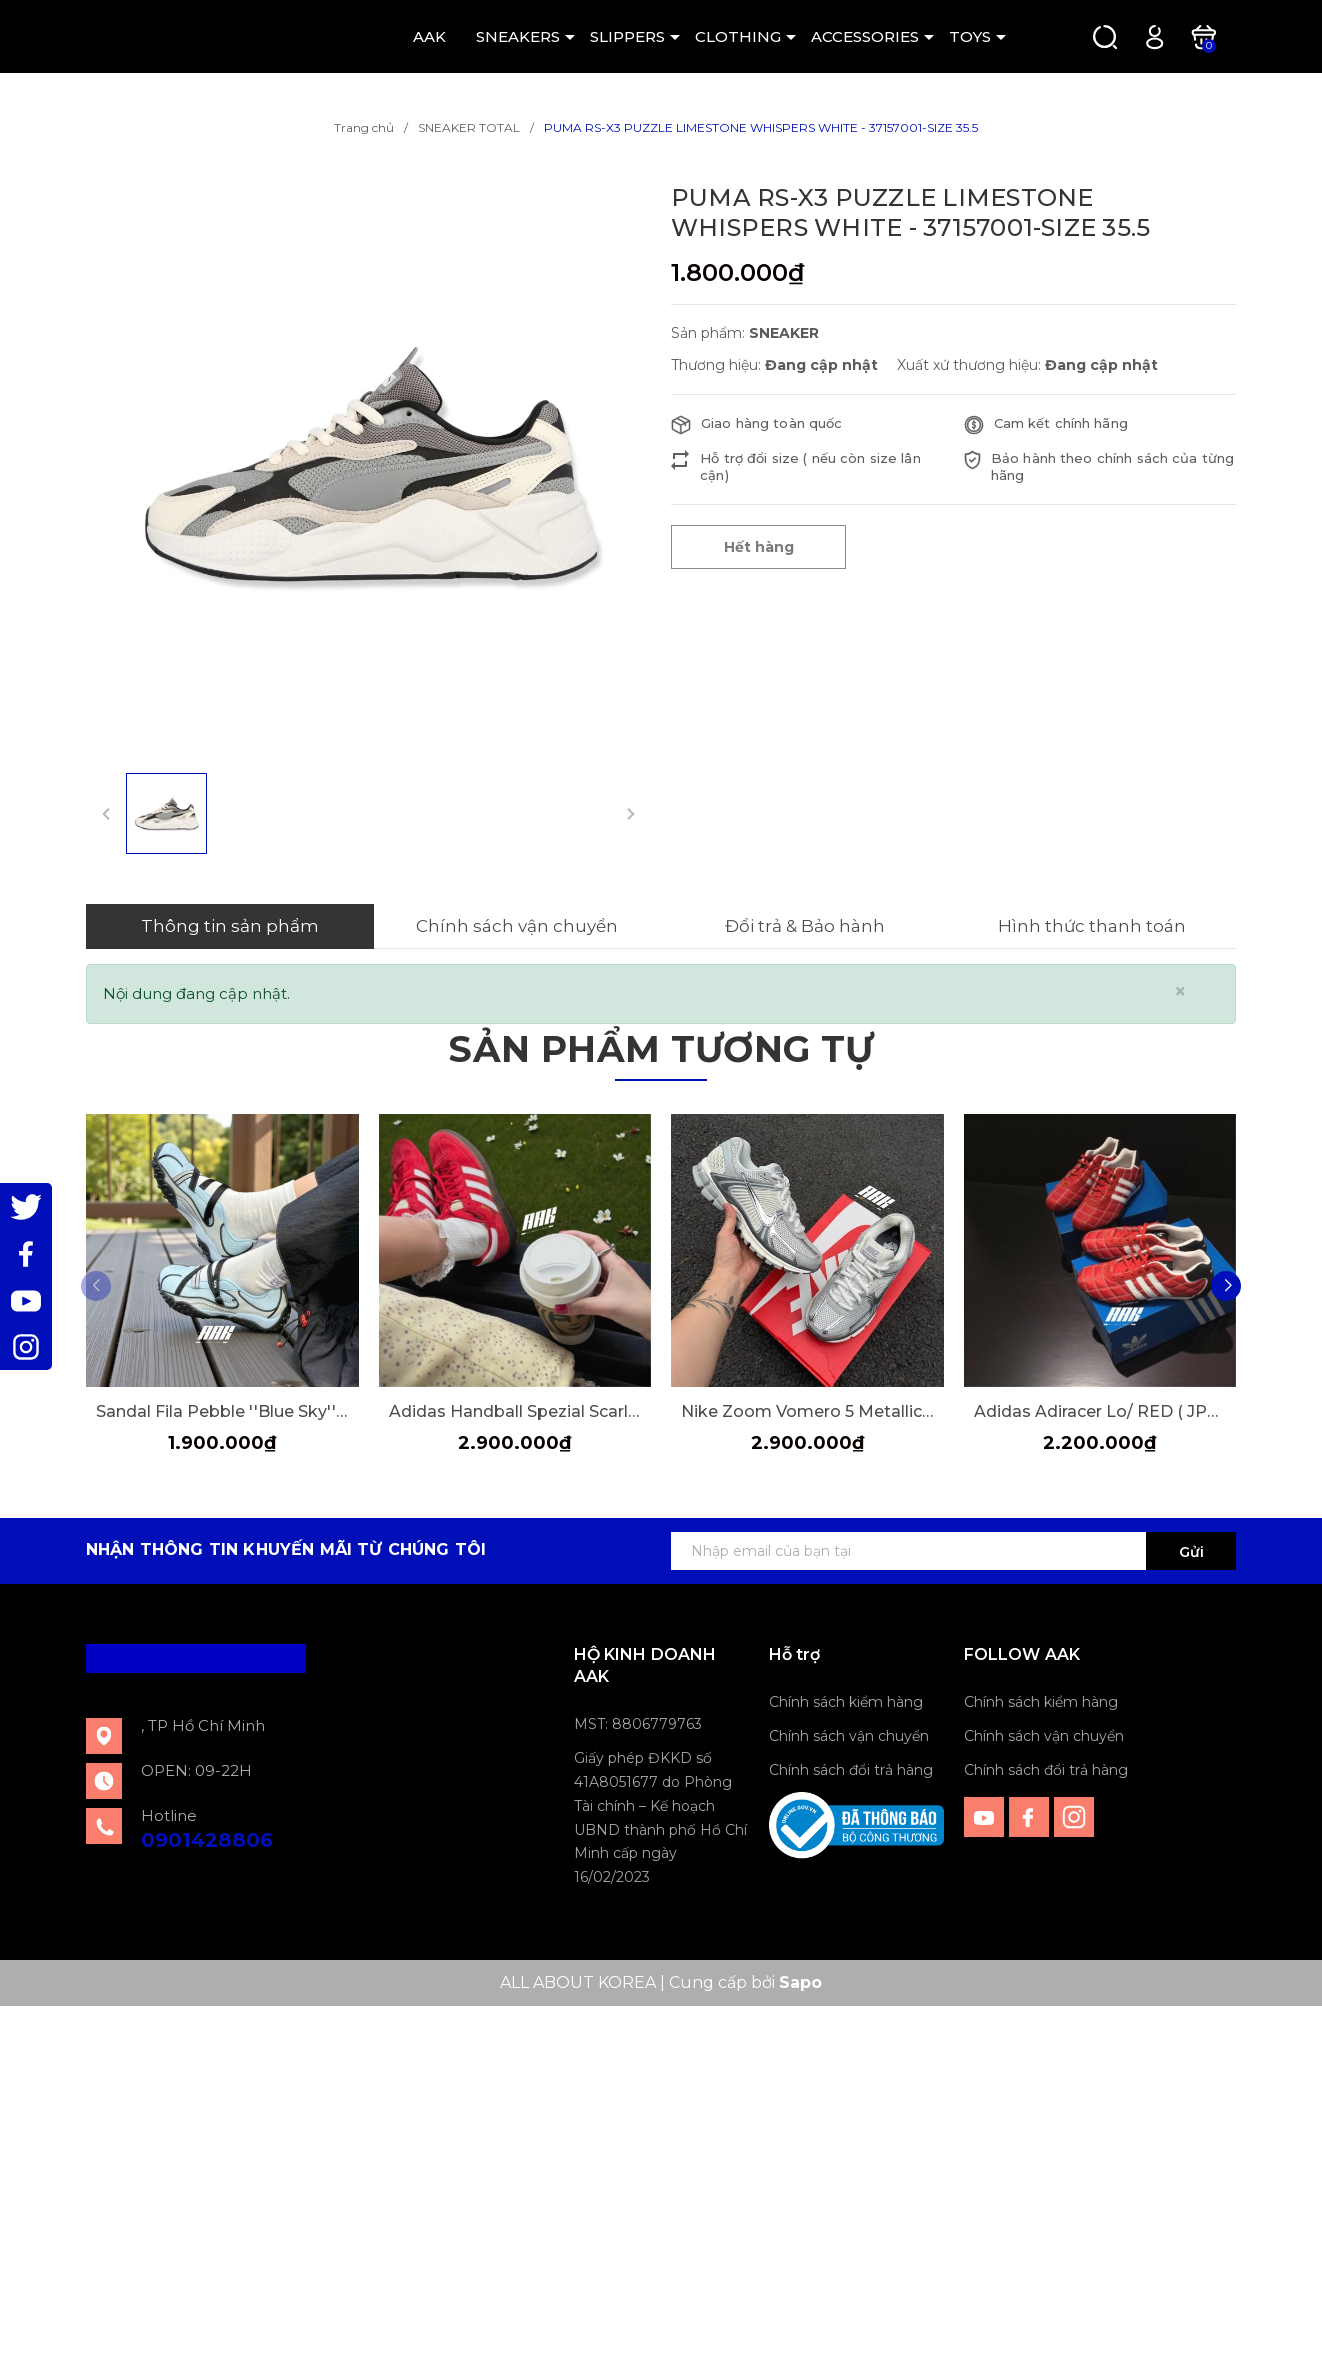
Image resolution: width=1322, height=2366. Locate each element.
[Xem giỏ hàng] (1203, 35)
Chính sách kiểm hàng (846, 1702)
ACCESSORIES (865, 36)
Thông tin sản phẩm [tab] (230, 926)
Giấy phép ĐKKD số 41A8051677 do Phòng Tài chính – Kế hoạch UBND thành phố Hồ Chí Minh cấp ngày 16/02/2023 (660, 1817)
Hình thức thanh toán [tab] (1092, 926)
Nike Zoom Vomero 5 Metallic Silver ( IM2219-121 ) (807, 1411)
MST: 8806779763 (638, 1724)
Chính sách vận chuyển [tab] (517, 926)
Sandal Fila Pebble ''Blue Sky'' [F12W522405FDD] (222, 1411)
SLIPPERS (627, 36)
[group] (368, 465)
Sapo (800, 1982)
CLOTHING (738, 36)
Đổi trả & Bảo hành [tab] (805, 926)
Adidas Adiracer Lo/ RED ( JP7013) (1100, 1411)
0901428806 (207, 1840)
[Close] (1180, 991)
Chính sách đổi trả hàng (851, 1770)
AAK (429, 36)
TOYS (970, 36)
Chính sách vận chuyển (849, 1736)
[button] (1226, 1286)
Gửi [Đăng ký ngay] (1191, 1552)
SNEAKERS (518, 36)
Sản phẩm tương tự (660, 1049)
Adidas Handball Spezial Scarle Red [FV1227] (515, 1411)
